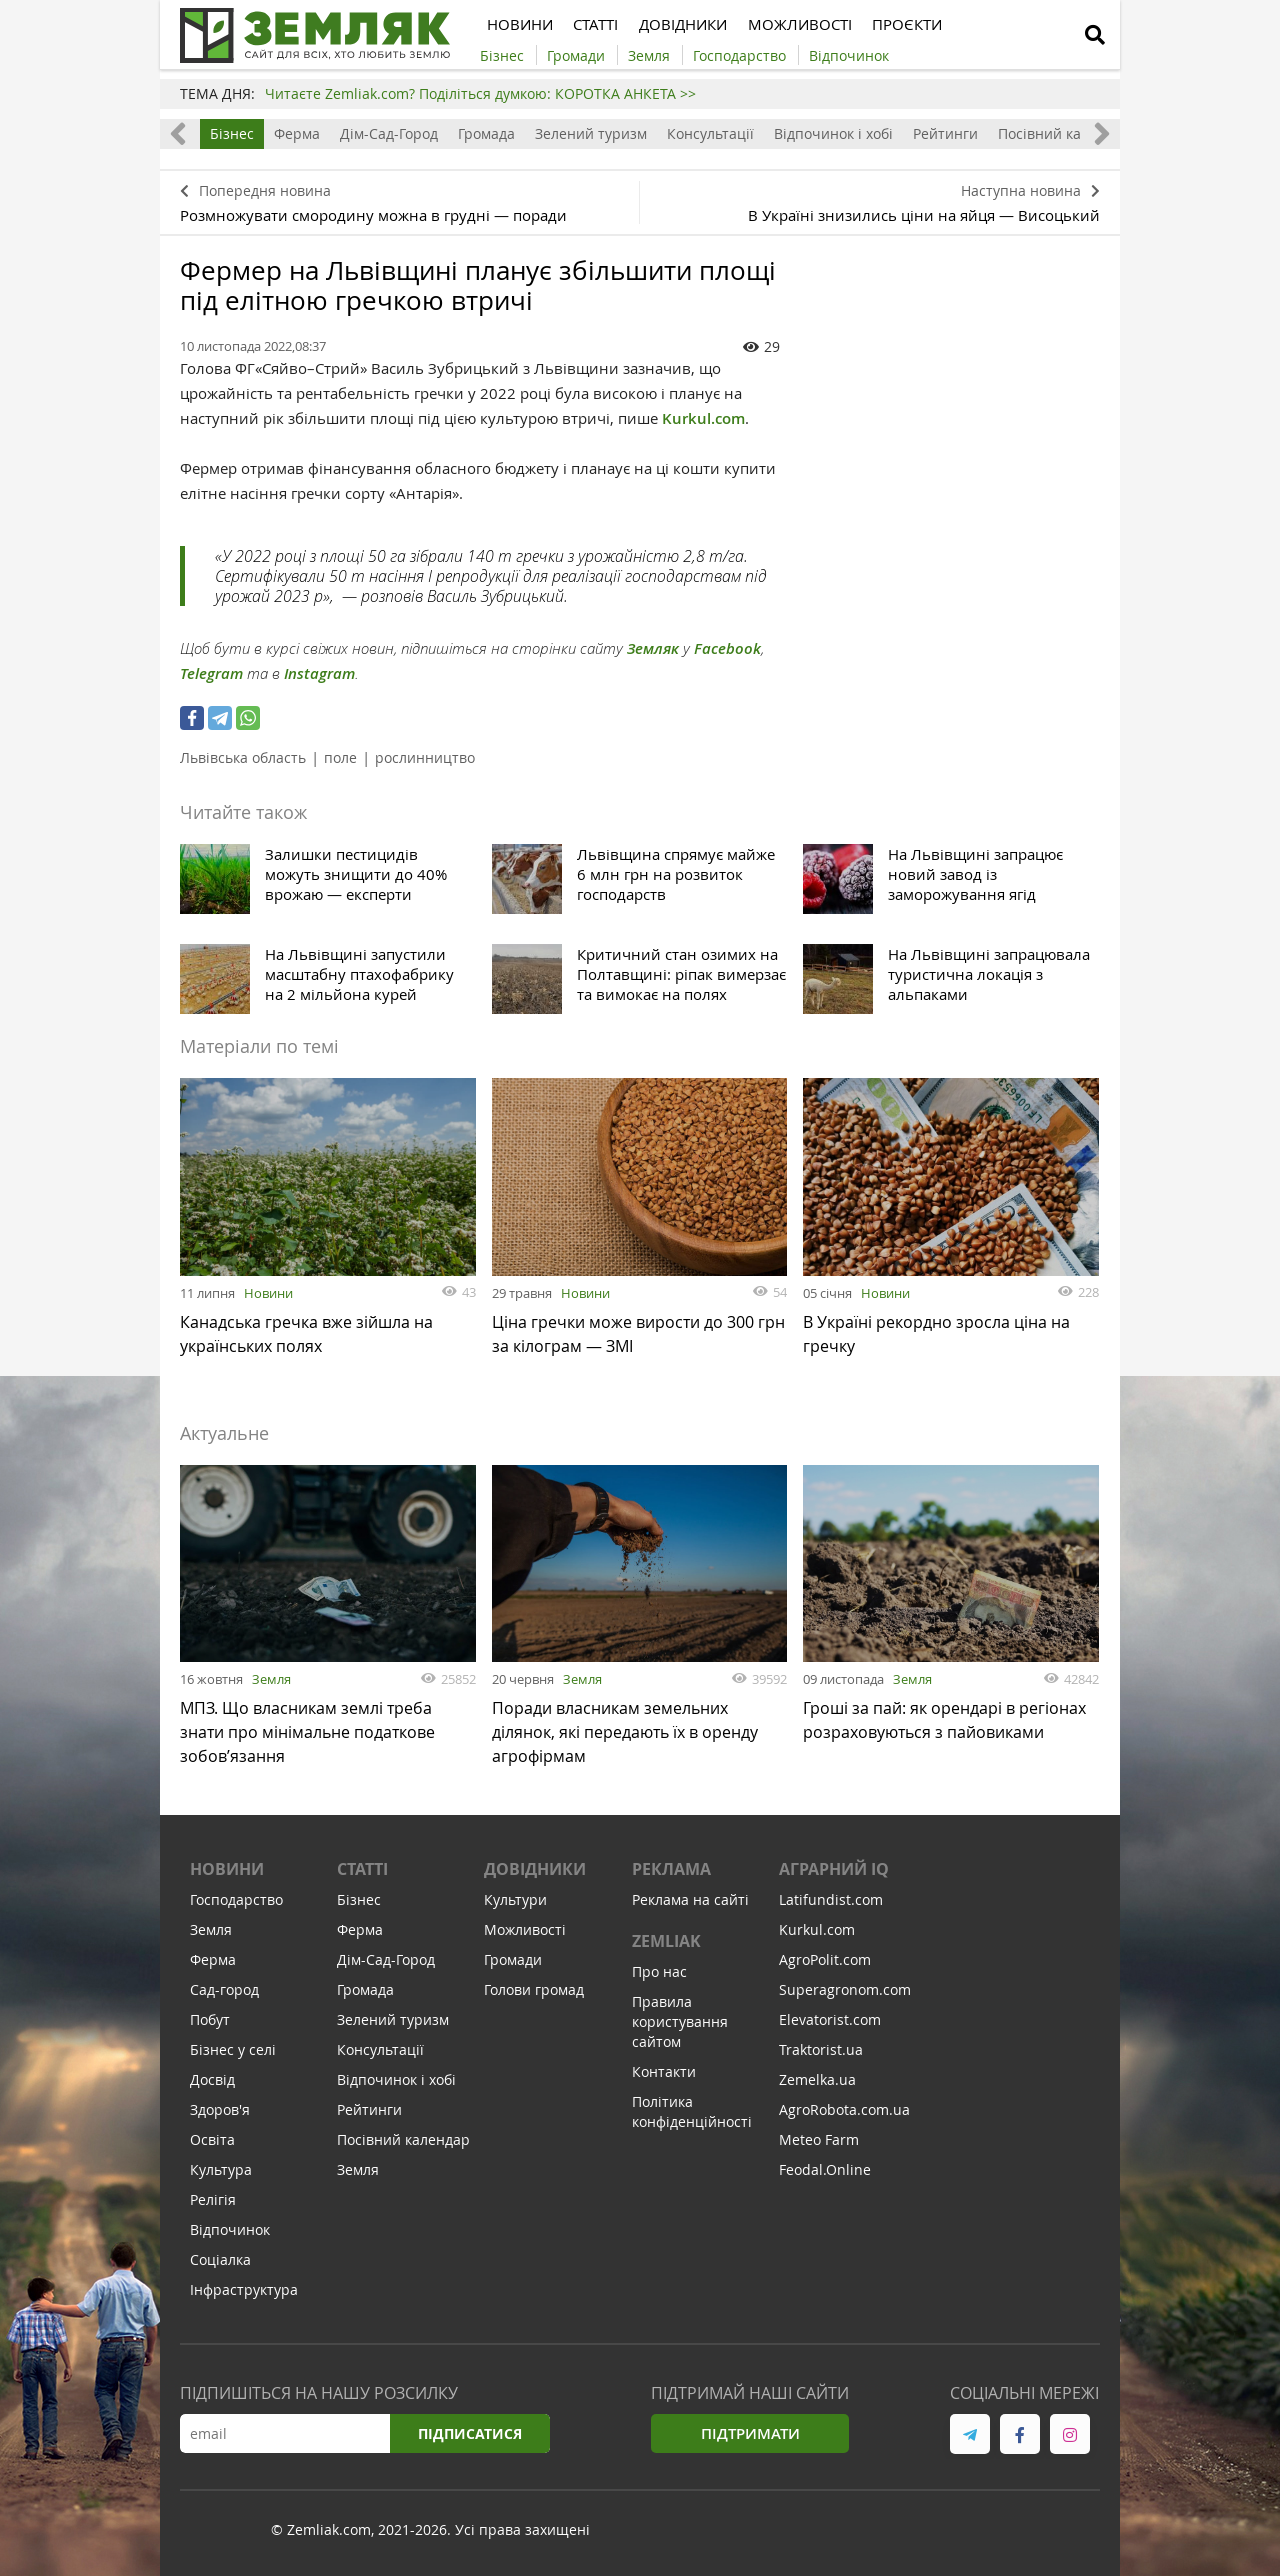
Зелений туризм (591, 133)
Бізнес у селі (233, 2054)
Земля (271, 1679)
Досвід (212, 2084)
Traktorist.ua (821, 2054)
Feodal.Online (825, 2174)
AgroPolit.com (825, 1964)
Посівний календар (1064, 133)
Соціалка (220, 2264)
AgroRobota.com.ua (844, 2114)
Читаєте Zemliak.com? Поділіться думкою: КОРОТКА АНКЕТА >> (480, 93)
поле (340, 757)
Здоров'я (220, 2114)
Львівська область (243, 757)
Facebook (727, 648)
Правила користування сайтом (680, 2026)
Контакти (664, 2076)
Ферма (297, 133)
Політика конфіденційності (692, 2116)
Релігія (213, 2204)
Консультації (710, 133)
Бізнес (232, 133)
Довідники (535, 1874)
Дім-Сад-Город (389, 133)
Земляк (653, 648)
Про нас (659, 1976)
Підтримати (750, 2438)
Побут (210, 2024)
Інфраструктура (244, 2294)
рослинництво (425, 757)
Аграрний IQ (834, 1874)
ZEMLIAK (666, 1946)
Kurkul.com (703, 418)
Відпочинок (230, 2234)
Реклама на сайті (690, 1904)
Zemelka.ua (817, 2084)
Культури (515, 1904)
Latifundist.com (831, 1904)
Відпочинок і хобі (833, 133)
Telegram (211, 673)
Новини (268, 1293)
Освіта (212, 2144)
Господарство (236, 1904)
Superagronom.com (845, 1994)
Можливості (525, 1934)
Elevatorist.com (830, 2024)
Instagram (319, 673)
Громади (513, 1964)
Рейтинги (945, 133)
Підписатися (470, 2438)
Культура (221, 2174)
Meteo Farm (819, 2144)
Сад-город (224, 1994)
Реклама (671, 1874)
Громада (486, 133)
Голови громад (534, 1994)
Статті (362, 1874)
